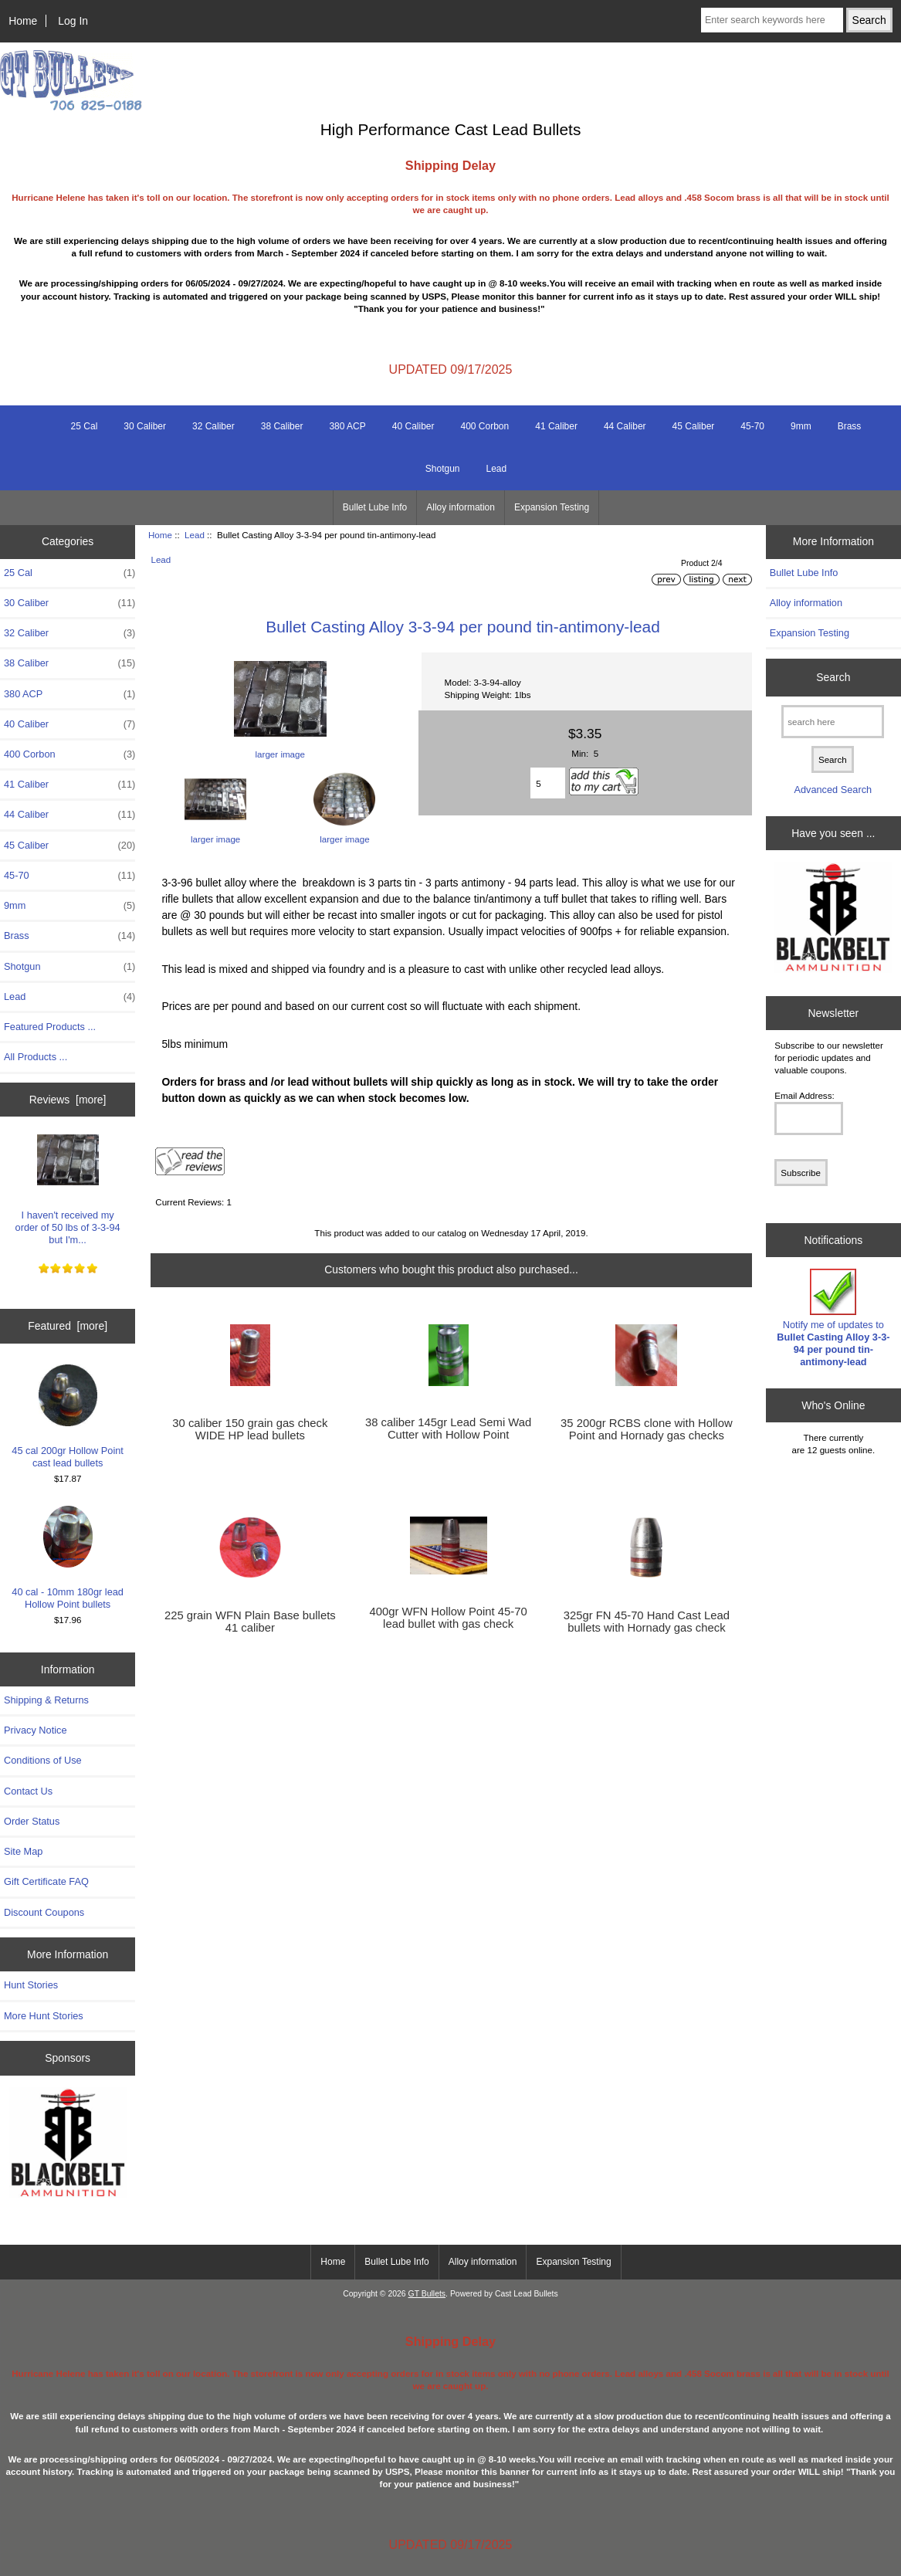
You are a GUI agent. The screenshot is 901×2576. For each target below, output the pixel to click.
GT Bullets (427, 2294)
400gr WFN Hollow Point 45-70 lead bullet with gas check (448, 1617)
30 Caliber (145, 426)
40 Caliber (413, 426)
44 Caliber (625, 426)
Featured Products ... (50, 1026)
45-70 (752, 426)
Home (22, 21)
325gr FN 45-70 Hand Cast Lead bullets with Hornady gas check (647, 1621)
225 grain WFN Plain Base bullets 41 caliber (250, 1621)
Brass (850, 426)
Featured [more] (67, 1326)
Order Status (31, 1821)
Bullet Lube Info (375, 507)
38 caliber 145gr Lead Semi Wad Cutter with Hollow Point (448, 1428)
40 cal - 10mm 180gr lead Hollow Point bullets (68, 1558)
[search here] (832, 721)
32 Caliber (213, 426)
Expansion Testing (551, 507)
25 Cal (84, 426)
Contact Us (28, 1791)
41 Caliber (556, 426)
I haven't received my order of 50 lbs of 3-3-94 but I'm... (67, 1187)
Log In (73, 21)
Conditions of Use (43, 1760)
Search (833, 677)
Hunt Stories (31, 1985)
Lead (195, 535)
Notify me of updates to (833, 1318)
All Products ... (35, 1057)
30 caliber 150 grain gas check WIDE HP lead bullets (249, 1429)
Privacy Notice (35, 1730)
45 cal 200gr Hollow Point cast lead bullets (68, 1416)
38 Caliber (282, 426)
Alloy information (460, 507)
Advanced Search (833, 789)
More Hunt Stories (43, 2016)
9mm (801, 426)
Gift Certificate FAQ (46, 1881)
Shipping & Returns (46, 1700)
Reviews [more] (68, 1099)
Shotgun (442, 468)
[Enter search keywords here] (772, 20)
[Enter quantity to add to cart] (547, 783)
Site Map (23, 1851)
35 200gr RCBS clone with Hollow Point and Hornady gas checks (647, 1429)
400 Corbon (484, 426)
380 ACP (347, 426)
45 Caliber (693, 426)
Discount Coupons (44, 1912)
